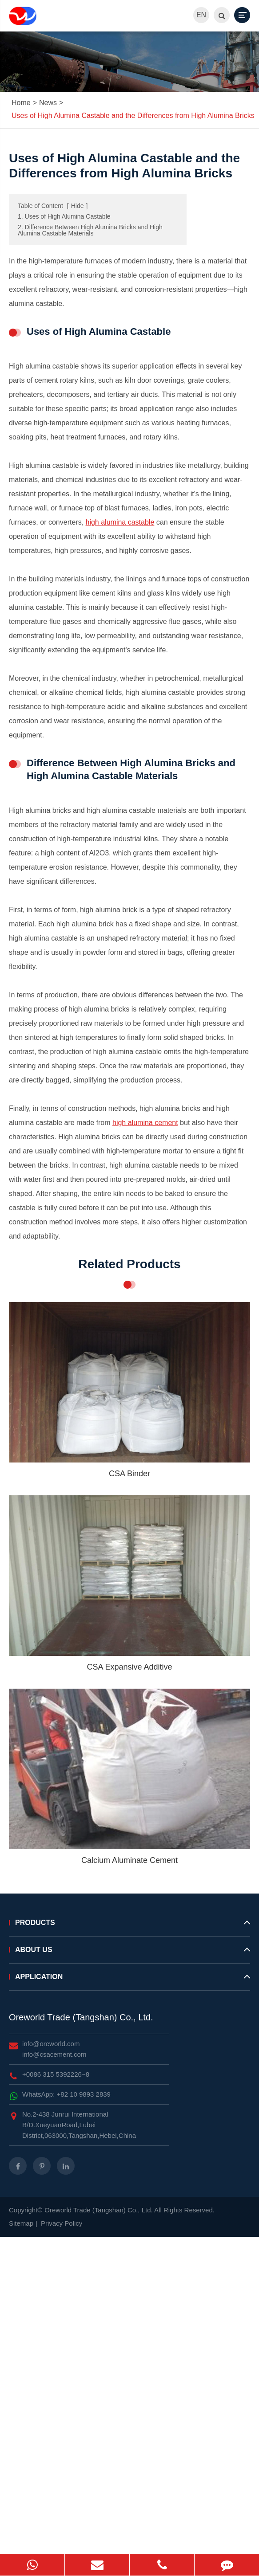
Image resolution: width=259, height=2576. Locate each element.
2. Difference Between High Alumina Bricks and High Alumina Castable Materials (90, 230)
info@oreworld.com (51, 2043)
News (48, 102)
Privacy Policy (61, 2223)
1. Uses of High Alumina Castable (64, 216)
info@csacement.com (54, 2054)
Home (21, 102)
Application (129, 1980)
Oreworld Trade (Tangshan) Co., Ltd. (81, 2017)
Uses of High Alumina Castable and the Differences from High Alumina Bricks (133, 115)
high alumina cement (145, 1122)
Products (129, 1926)
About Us (129, 1953)
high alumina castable (120, 522)
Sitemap (21, 2223)
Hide (77, 205)
